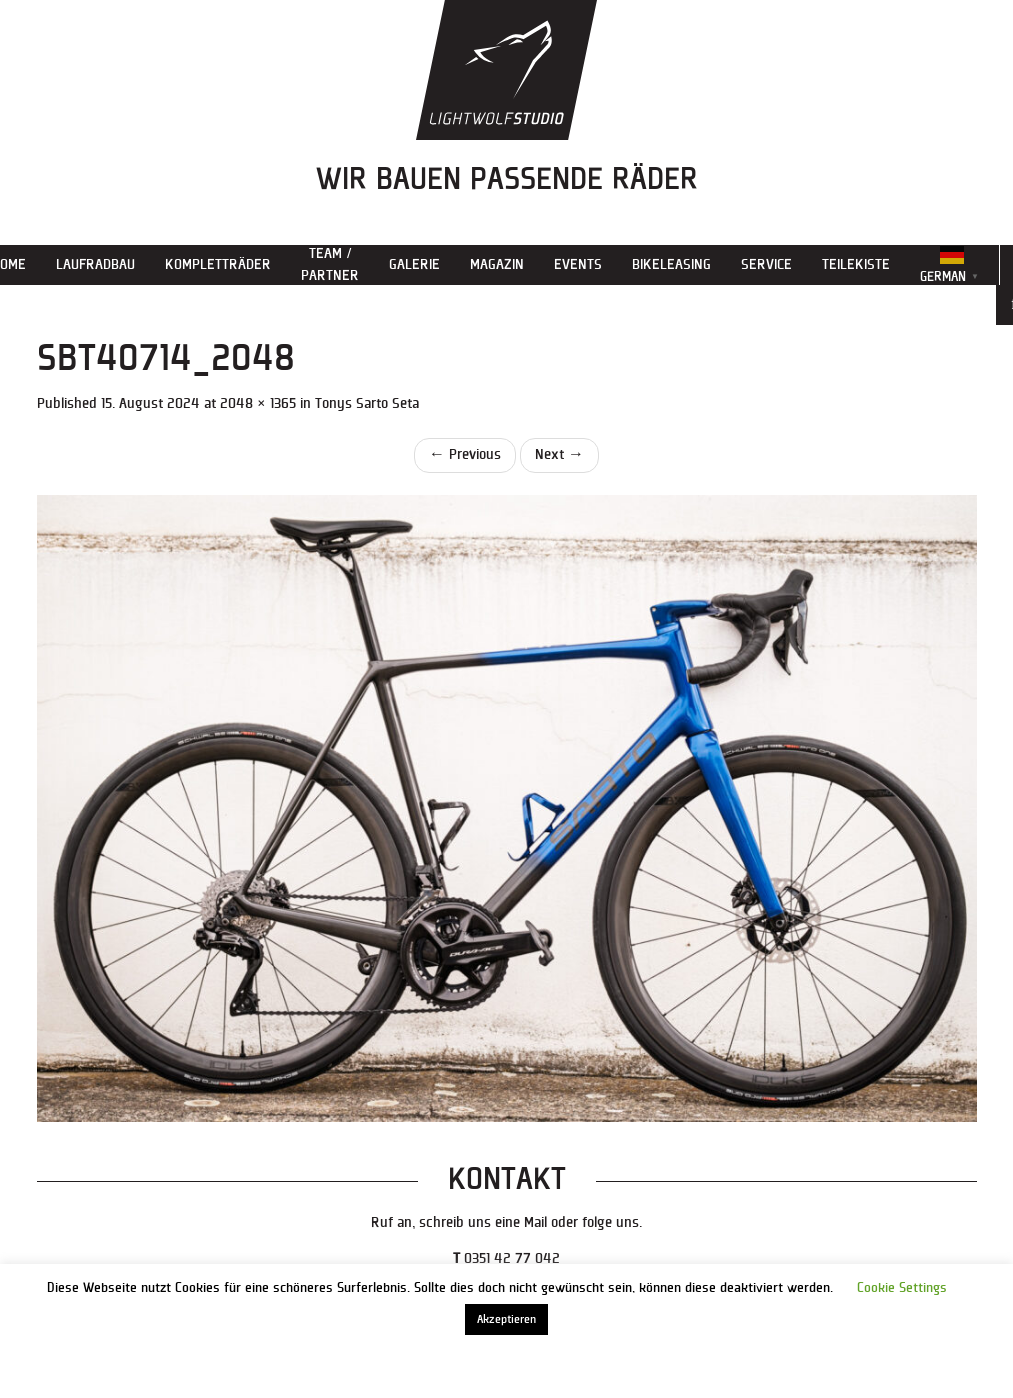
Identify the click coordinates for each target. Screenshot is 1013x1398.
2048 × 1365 (258, 403)
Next (559, 454)
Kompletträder (218, 264)
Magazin (497, 264)
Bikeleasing (671, 264)
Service (766, 264)
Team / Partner (330, 264)
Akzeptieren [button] (506, 1319)
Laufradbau (95, 264)
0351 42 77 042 (512, 1258)
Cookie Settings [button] (902, 1288)
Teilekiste (856, 264)
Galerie (414, 264)
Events (578, 264)
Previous (465, 454)
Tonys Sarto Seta (367, 403)
